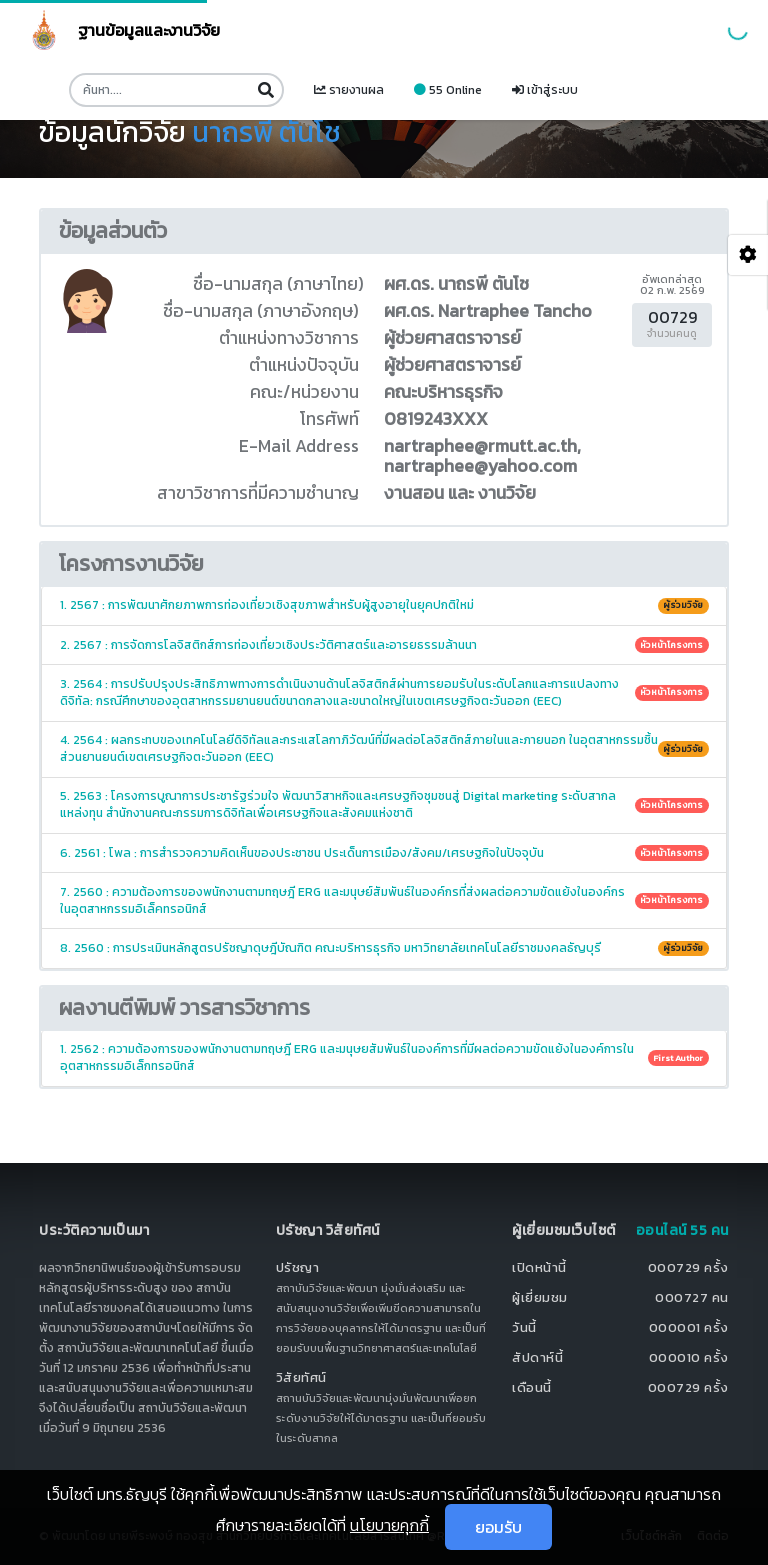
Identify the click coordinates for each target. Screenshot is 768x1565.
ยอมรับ (498, 1527)
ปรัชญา (298, 1267)
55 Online (448, 90)
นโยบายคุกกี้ (389, 1525)
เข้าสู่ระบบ (545, 90)
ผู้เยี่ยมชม (540, 1297)
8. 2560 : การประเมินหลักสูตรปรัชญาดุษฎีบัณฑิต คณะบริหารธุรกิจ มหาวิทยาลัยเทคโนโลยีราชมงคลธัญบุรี (384, 948)
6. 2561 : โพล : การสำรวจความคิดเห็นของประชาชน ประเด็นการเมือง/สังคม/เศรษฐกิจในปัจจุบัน (384, 853)
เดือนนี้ (532, 1387)
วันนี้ (524, 1327)
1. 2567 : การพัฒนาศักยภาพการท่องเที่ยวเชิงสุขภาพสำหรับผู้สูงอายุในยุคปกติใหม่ (384, 605)
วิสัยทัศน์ (301, 1377)
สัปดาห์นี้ (537, 1357)
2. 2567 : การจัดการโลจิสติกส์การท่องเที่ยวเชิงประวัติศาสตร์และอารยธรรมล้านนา (384, 645)
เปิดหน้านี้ (539, 1267)
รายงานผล (349, 90)
